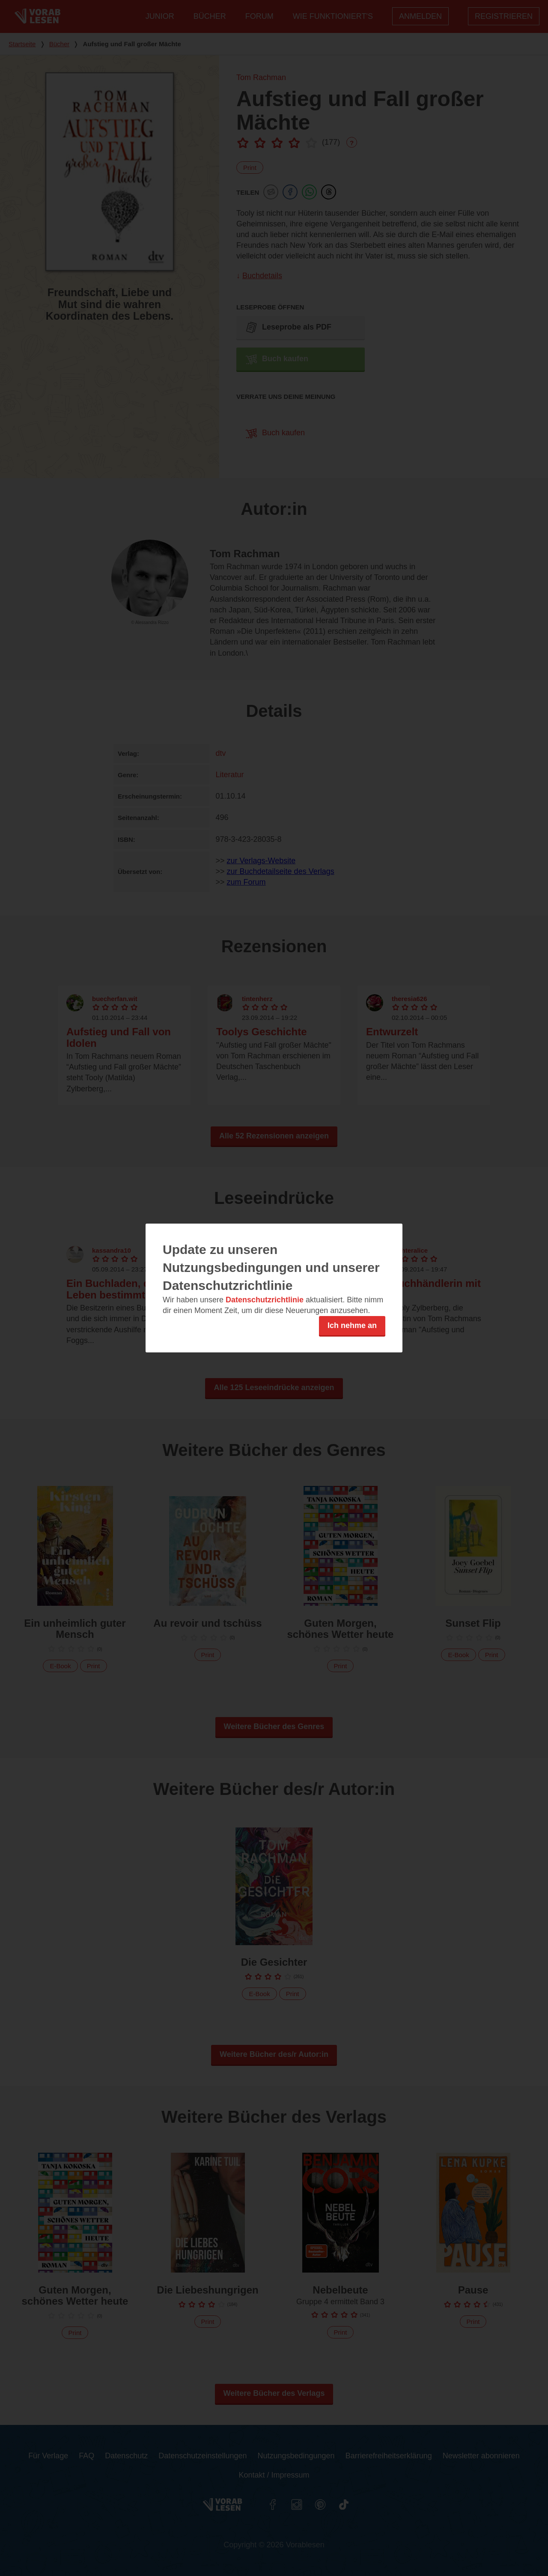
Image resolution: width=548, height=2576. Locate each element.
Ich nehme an (352, 1325)
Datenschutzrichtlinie (265, 1299)
